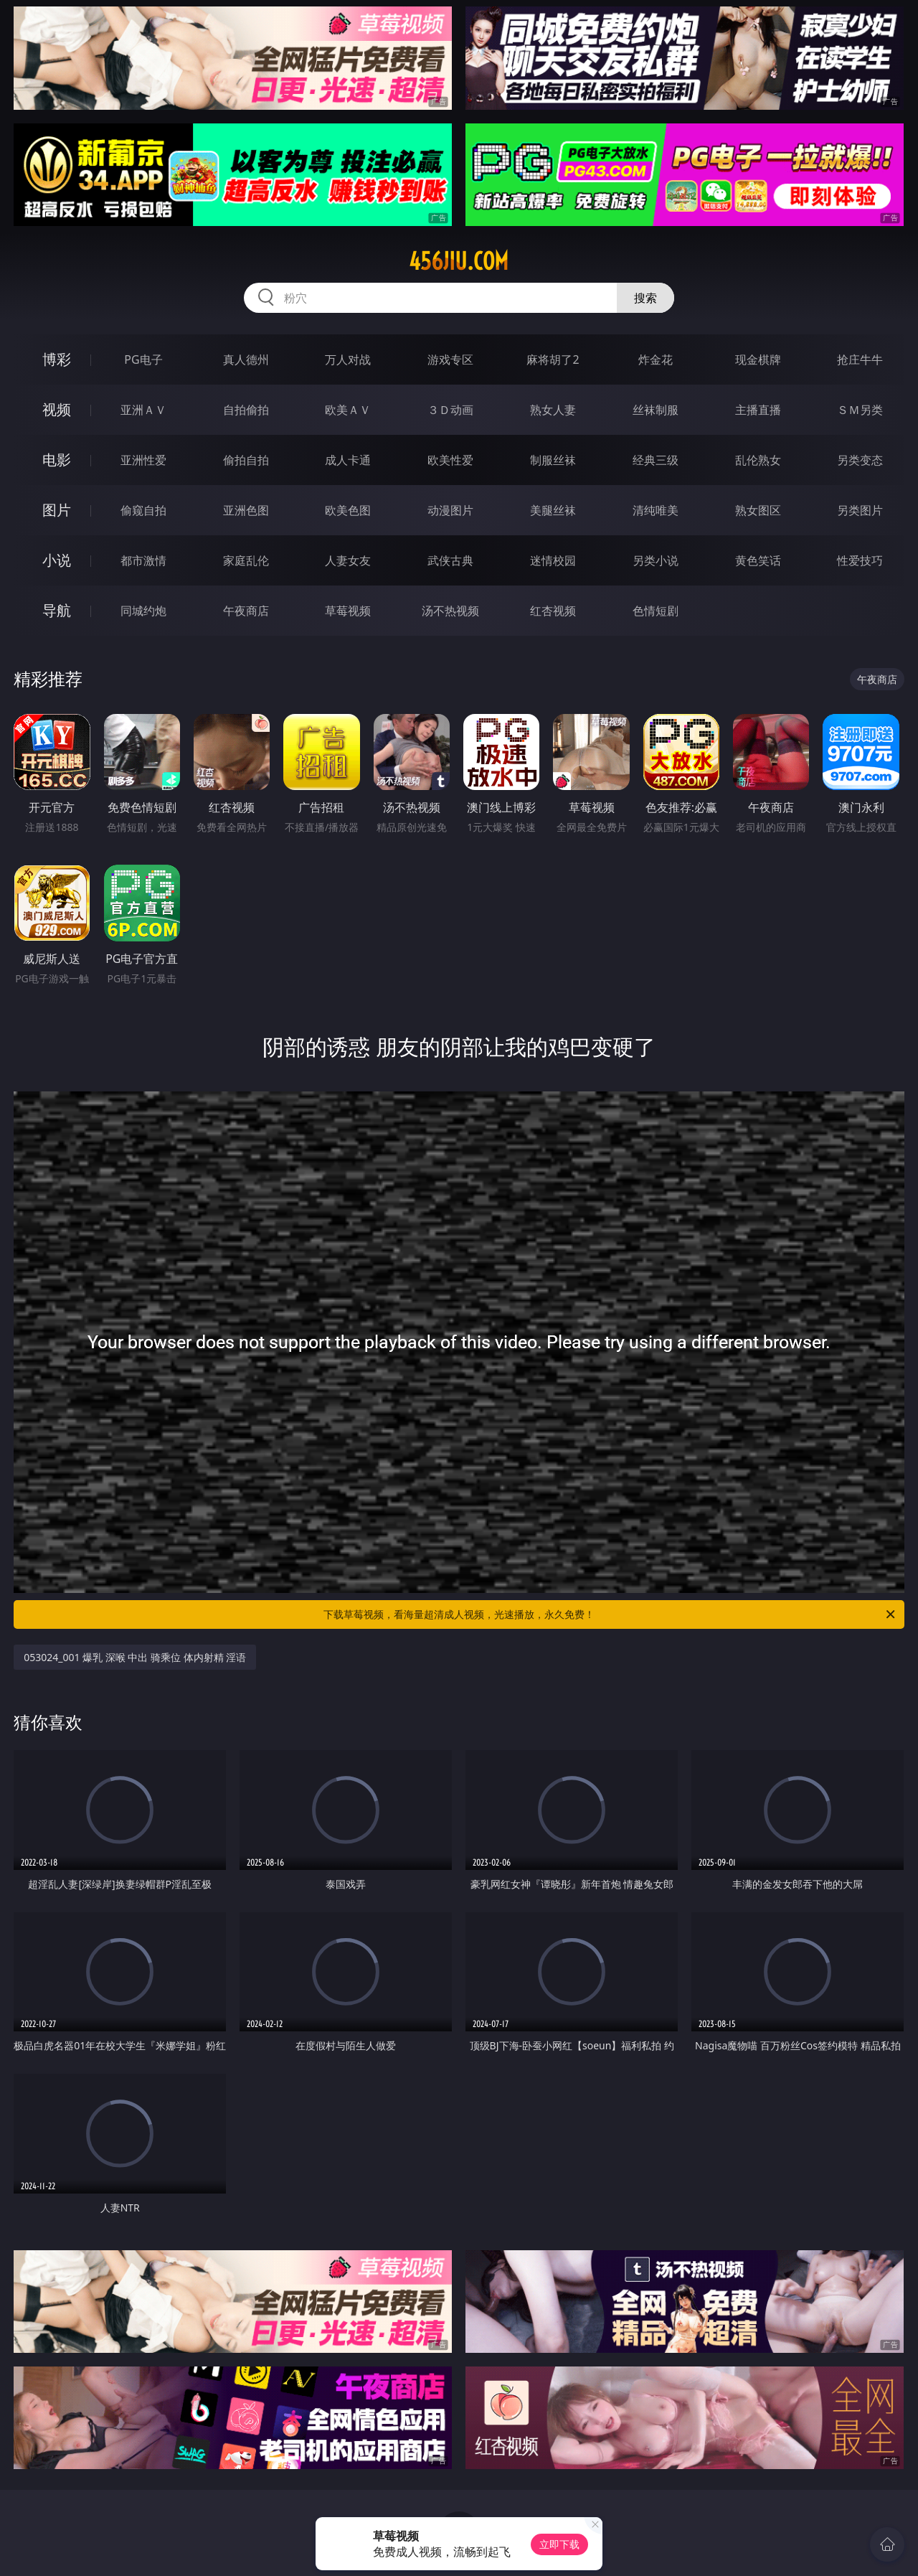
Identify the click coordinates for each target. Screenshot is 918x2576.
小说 (56, 560)
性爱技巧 (860, 560)
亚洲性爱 (143, 460)
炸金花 (655, 359)
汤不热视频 (450, 611)
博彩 (56, 359)
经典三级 (655, 460)
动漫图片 (450, 510)
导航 (56, 610)
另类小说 (655, 560)
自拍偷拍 (246, 410)
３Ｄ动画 (450, 410)
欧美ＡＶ (348, 410)
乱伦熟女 (758, 460)
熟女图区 (758, 510)
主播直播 (758, 410)
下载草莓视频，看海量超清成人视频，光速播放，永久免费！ (610, 1614)
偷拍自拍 (246, 460)
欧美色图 (348, 510)
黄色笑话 (758, 560)
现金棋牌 (758, 359)
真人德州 (246, 359)
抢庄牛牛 (860, 359)
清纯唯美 (655, 510)
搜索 (645, 298)
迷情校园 (553, 560)
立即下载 (559, 2544)
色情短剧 (655, 611)
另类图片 (860, 510)
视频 (56, 409)
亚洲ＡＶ (143, 410)
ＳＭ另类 (860, 410)
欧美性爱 (450, 460)
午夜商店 (246, 611)
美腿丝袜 (553, 510)
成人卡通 (348, 460)
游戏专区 (450, 359)
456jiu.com (458, 261)
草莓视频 (348, 611)
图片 (56, 510)
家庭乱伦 (246, 560)
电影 (56, 459)
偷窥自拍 (143, 510)
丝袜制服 (655, 410)
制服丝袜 (553, 460)
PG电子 (143, 359)
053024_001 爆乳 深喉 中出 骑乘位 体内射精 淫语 (135, 1657)
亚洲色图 (246, 510)
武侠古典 (450, 560)
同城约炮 (143, 611)
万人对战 (348, 359)
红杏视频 (553, 611)
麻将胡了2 (552, 359)
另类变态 (860, 460)
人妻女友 (348, 560)
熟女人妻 (553, 410)
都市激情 (143, 560)
